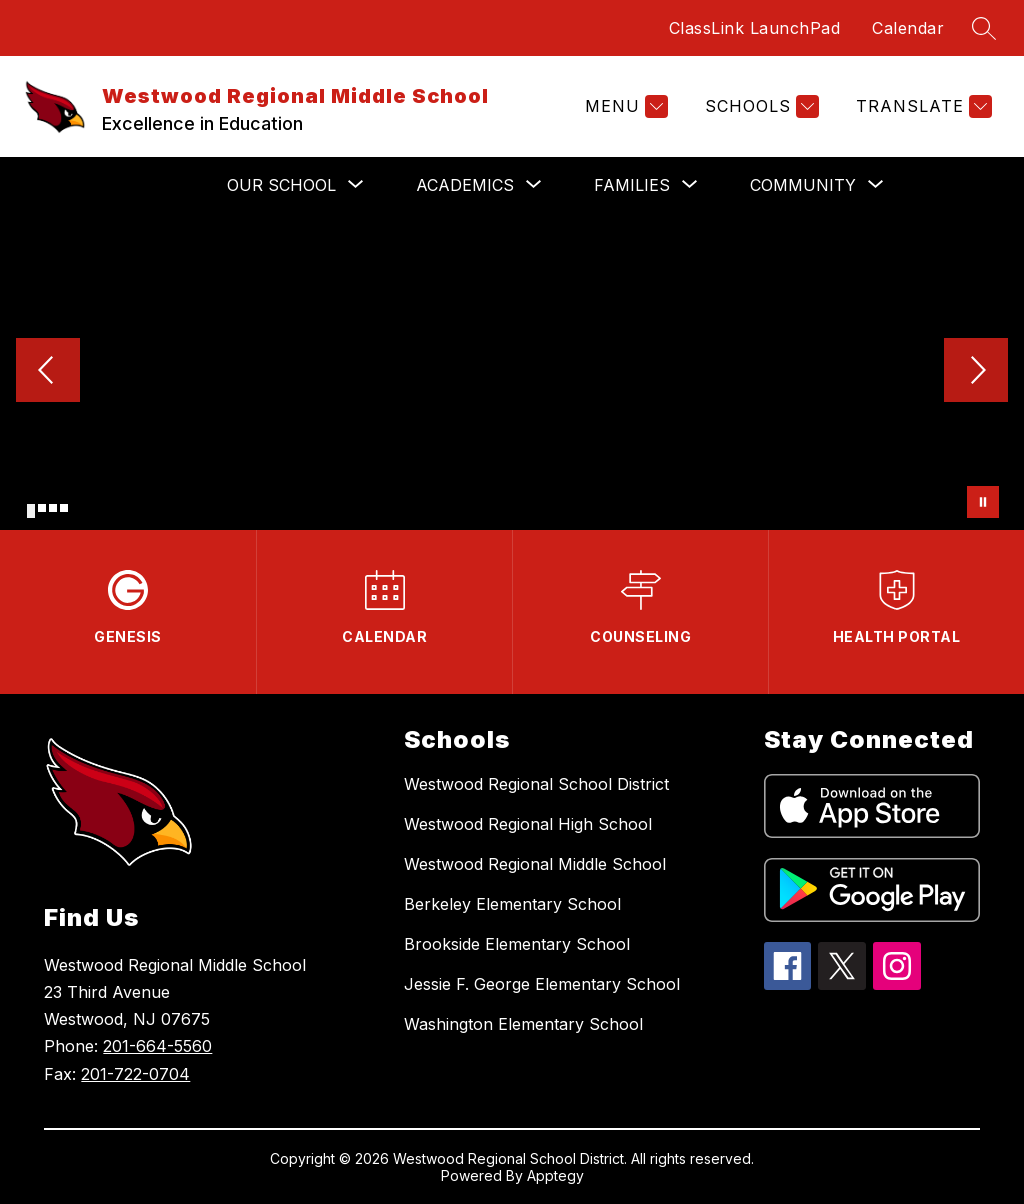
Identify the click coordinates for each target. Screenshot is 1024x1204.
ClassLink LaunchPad (755, 28)
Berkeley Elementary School (512, 904)
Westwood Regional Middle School (535, 864)
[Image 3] (53, 508)
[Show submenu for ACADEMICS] (465, 185)
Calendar (908, 28)
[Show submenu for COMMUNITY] (803, 185)
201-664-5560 (157, 1046)
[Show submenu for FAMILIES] (632, 185)
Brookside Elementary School (517, 944)
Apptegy (555, 1175)
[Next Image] (976, 372)
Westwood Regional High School (528, 824)
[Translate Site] (921, 106)
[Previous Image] (48, 372)
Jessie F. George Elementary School (542, 984)
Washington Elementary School (523, 1024)
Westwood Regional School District (536, 784)
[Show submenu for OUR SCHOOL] (281, 185)
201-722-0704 (135, 1074)
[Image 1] (31, 511)
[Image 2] (42, 508)
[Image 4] (64, 508)
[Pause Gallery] (983, 502)
